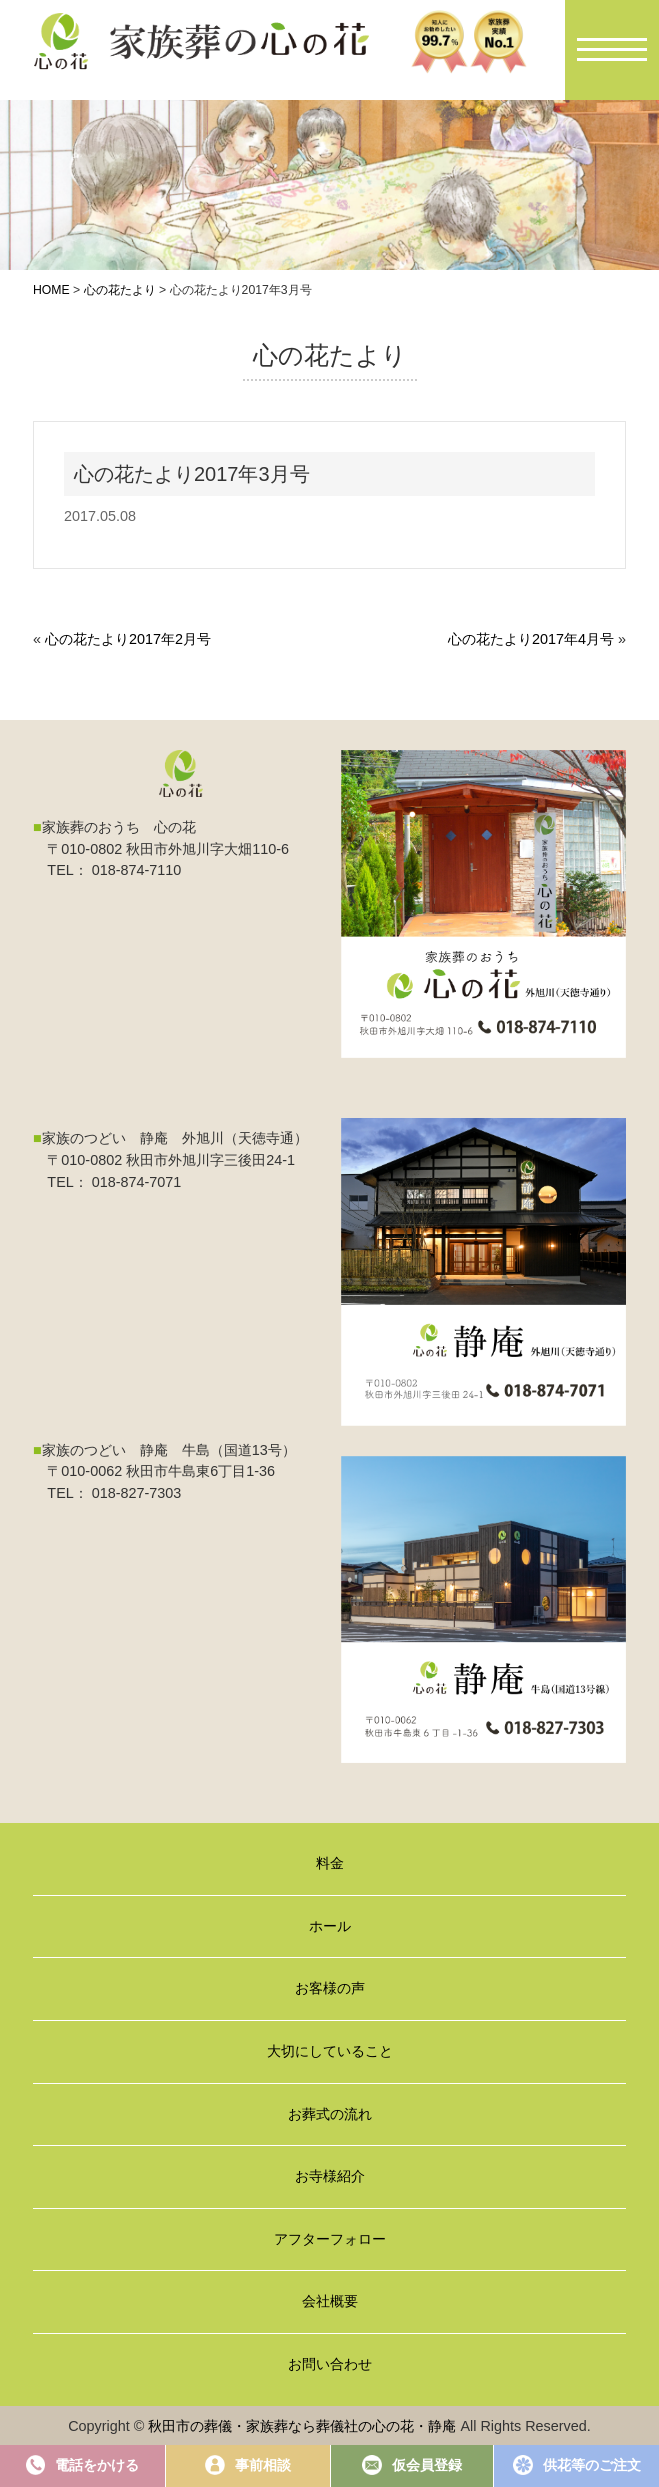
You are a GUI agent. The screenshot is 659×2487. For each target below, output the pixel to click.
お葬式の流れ (330, 2114)
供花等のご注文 (577, 2465)
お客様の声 (330, 1988)
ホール (330, 1926)
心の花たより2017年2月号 (128, 639)
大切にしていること (330, 2051)
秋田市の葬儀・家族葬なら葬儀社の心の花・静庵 (302, 2426)
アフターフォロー (330, 2239)
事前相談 (248, 2465)
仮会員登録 (412, 2465)
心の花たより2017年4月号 (531, 639)
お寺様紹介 (330, 2176)
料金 (330, 1863)
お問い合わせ (330, 2364)
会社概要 (330, 2301)
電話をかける (83, 2465)
